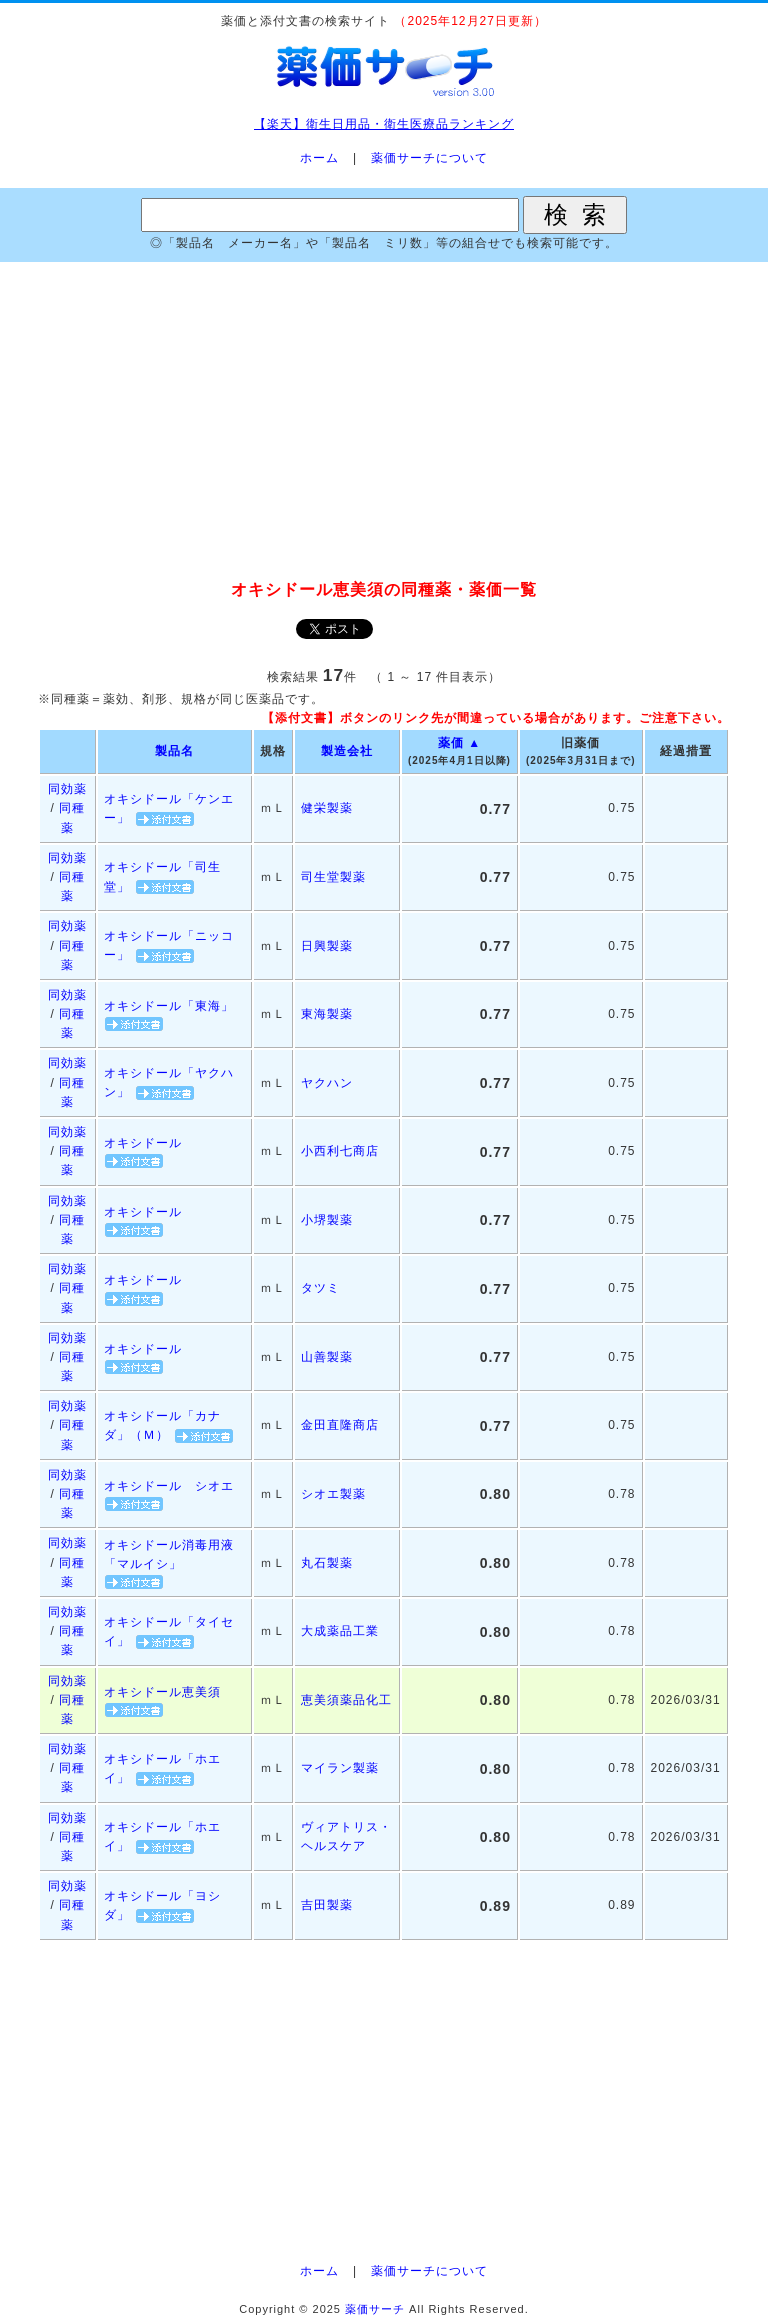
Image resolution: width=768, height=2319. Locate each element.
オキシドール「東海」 (169, 1006)
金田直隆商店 (340, 1425)
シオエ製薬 (333, 1494)
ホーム (319, 158)
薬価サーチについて (429, 158)
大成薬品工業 (340, 1631)
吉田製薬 (327, 1905)
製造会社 (347, 751)
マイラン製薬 (340, 1768)
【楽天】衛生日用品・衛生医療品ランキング (384, 124)
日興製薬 (327, 946)
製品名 (174, 751)
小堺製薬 (327, 1220)
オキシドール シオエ (169, 1486)
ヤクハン (327, 1083)
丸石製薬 (327, 1563)
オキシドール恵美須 (162, 1692)
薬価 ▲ (459, 743)
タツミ (320, 1288)
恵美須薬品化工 (346, 1700)
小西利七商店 (340, 1151)
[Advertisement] (384, 422)
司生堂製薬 (333, 877)
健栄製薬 (327, 808)
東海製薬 (327, 1014)
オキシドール (143, 1143)
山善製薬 (327, 1357)
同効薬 (67, 789)
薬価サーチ (375, 2309)
